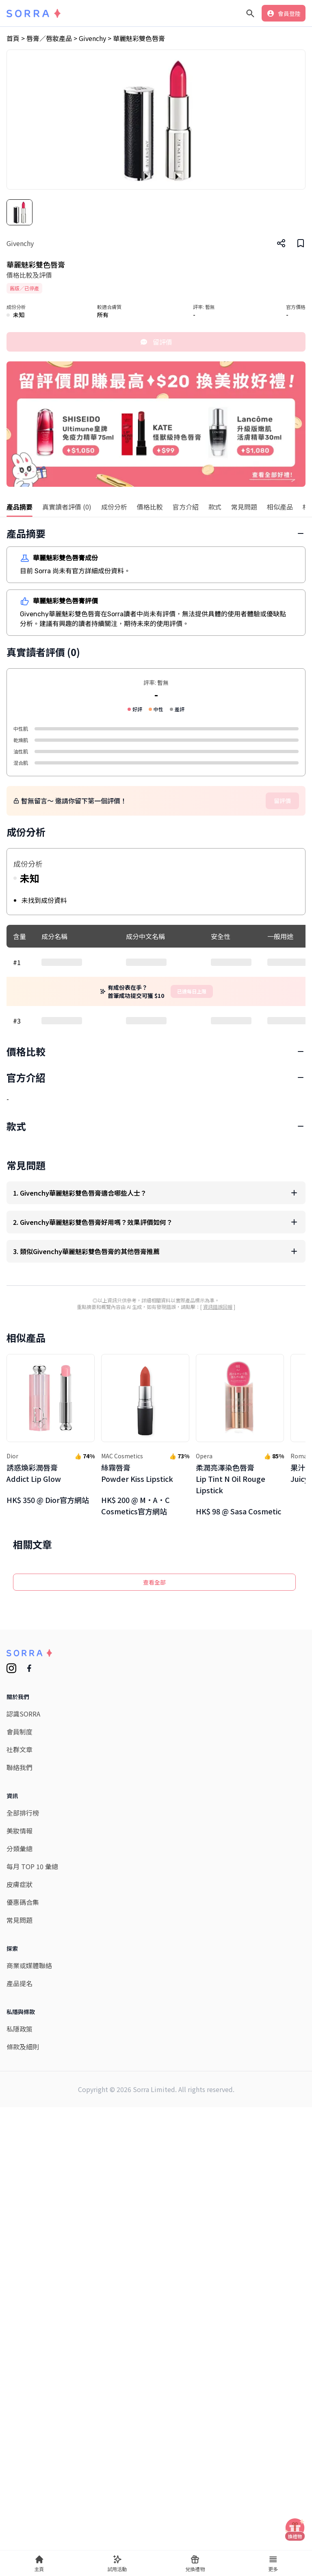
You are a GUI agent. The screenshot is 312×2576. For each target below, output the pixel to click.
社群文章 (19, 2120)
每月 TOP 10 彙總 (32, 2236)
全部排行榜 (22, 2183)
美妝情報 (19, 2201)
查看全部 (154, 1952)
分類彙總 (19, 2219)
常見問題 (19, 2290)
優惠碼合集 (22, 2272)
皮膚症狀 (19, 2254)
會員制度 (19, 2102)
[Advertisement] (156, 1128)
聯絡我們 (19, 2137)
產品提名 (19, 2353)
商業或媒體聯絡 (29, 2336)
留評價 (156, 342)
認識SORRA (23, 2084)
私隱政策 (19, 2399)
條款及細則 (22, 2417)
